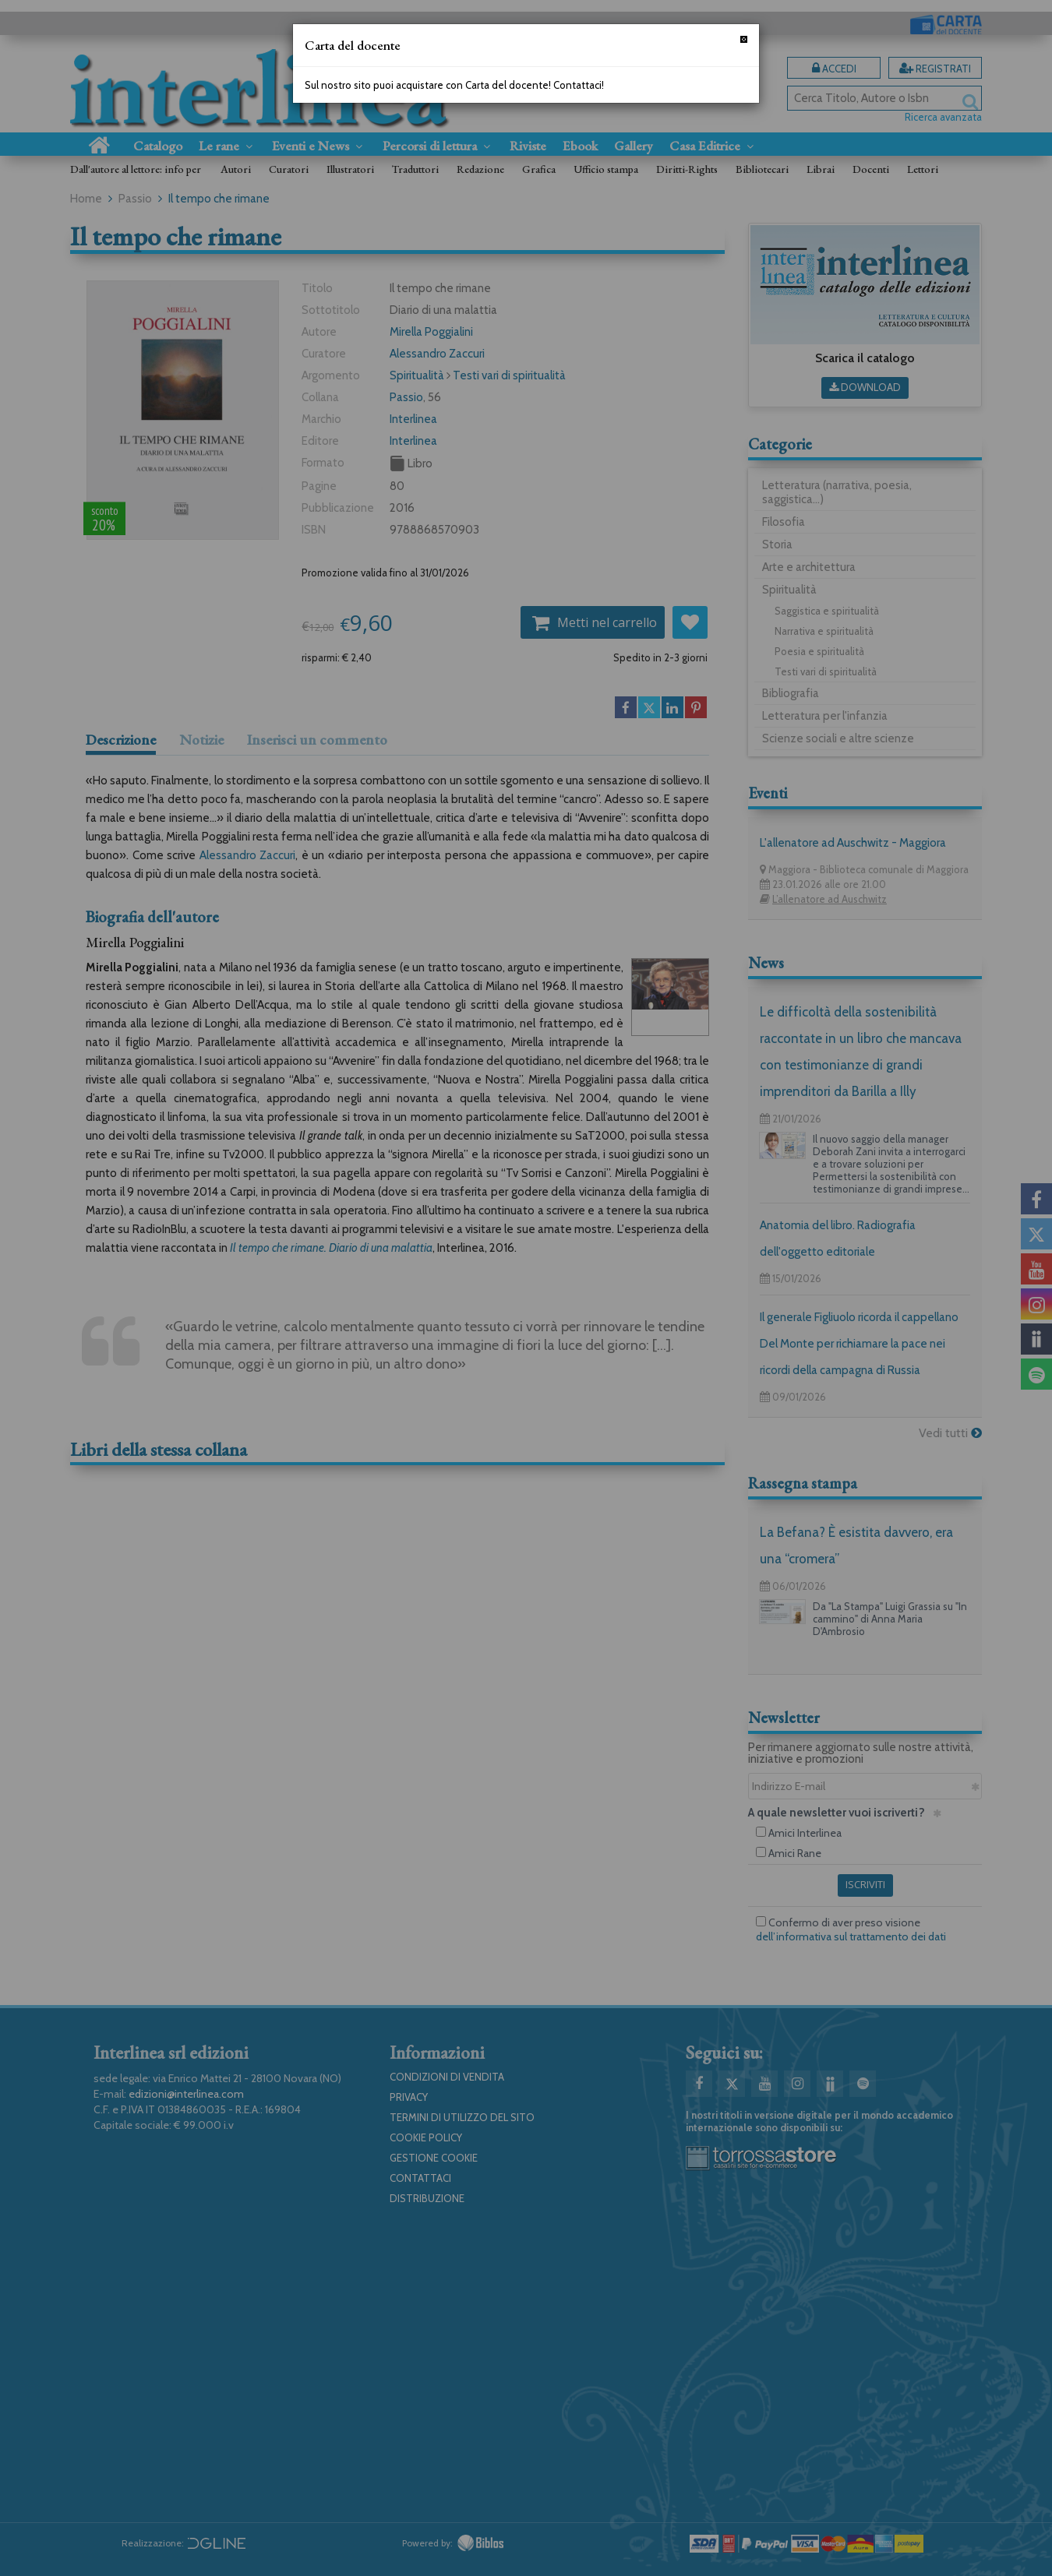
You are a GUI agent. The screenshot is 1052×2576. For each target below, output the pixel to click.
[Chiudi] (743, 39)
